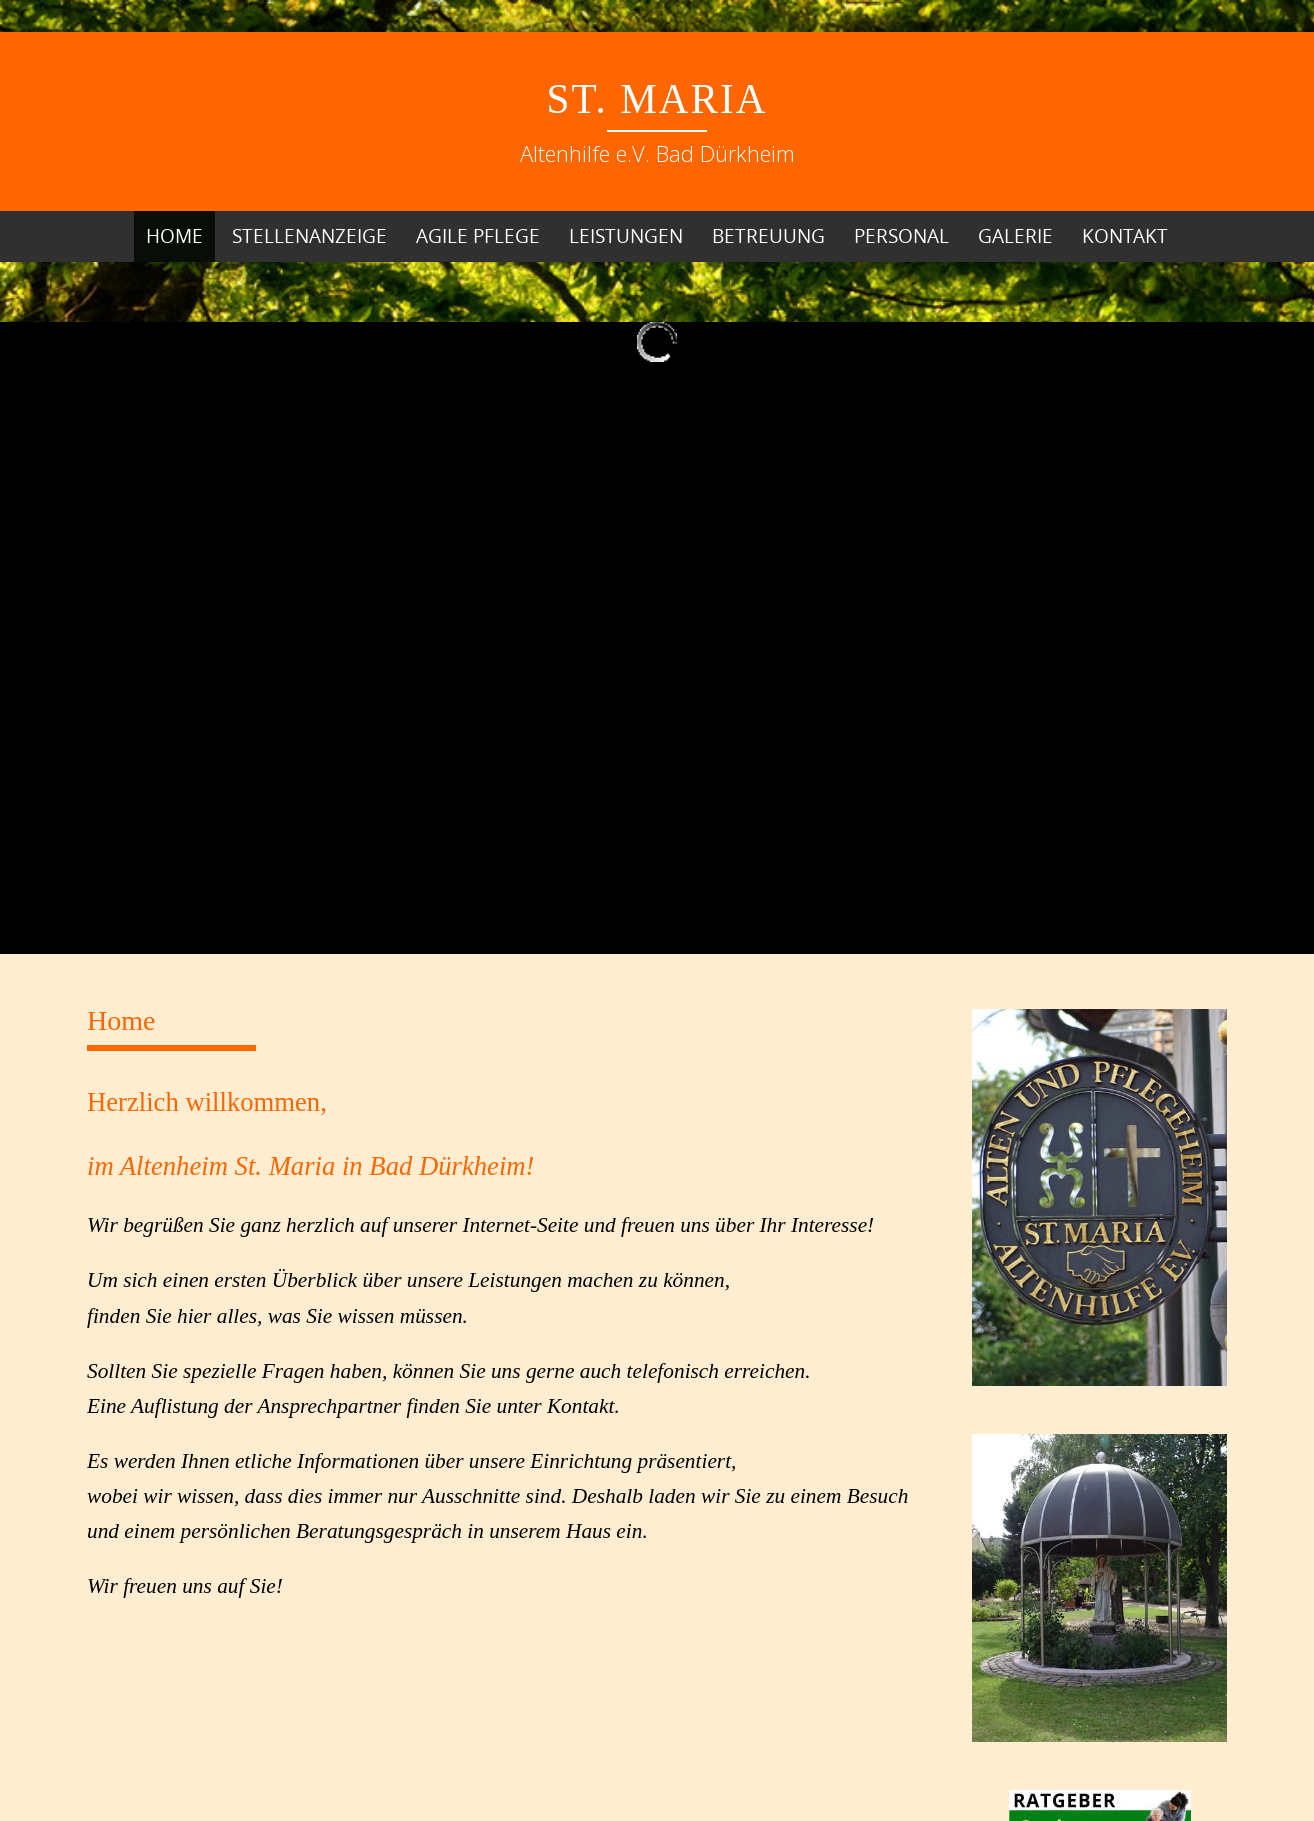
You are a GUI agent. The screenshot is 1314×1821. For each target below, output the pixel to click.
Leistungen (626, 236)
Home (174, 236)
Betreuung (768, 236)
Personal (901, 236)
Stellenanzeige (309, 236)
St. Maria (657, 99)
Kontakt (1125, 236)
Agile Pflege (478, 236)
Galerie (1015, 236)
